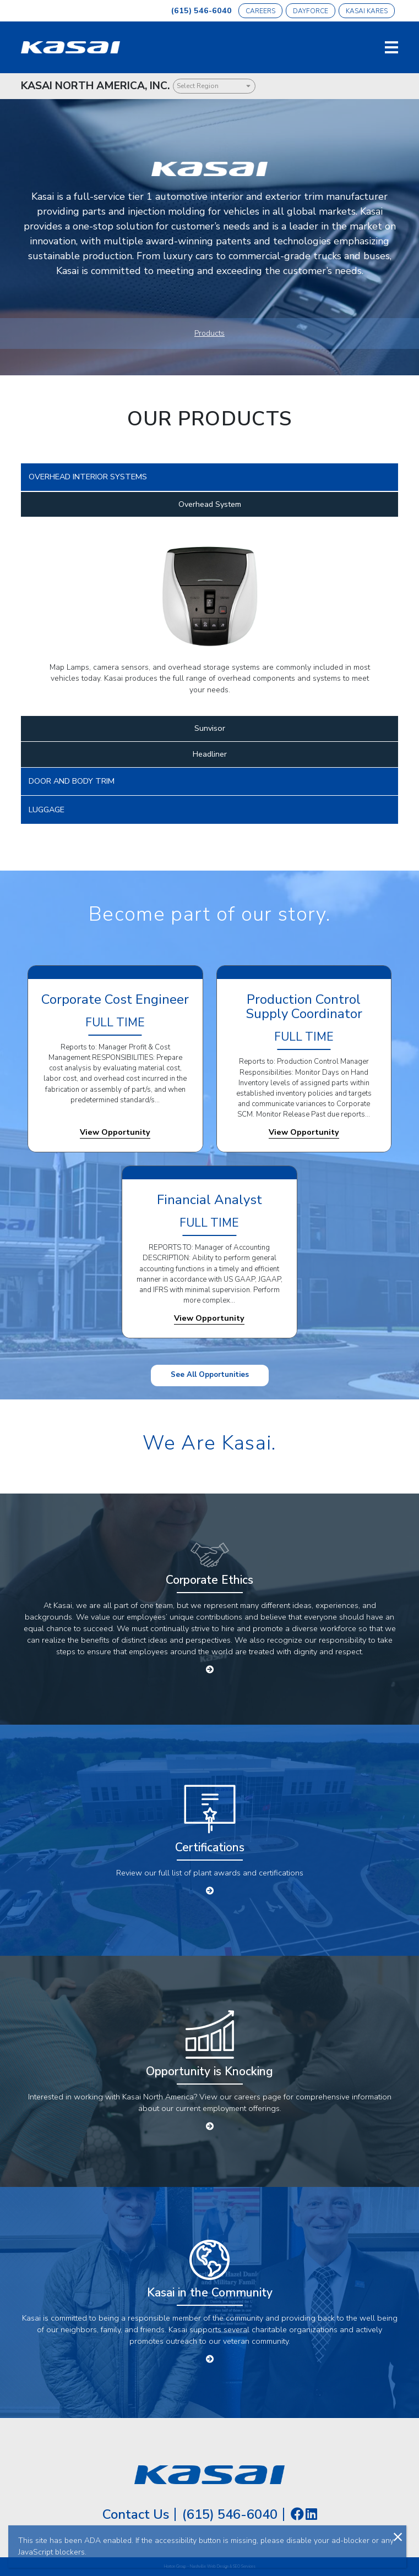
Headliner (210, 753)
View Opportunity (115, 1131)
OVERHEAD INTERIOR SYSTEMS (88, 476)
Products (209, 333)
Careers (260, 11)
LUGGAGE (46, 809)
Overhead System (209, 504)
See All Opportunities (210, 1375)
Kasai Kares (367, 11)
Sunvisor (209, 728)
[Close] (397, 2536)
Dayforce (310, 11)
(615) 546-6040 (201, 10)
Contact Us (135, 2514)
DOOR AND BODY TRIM (72, 780)
